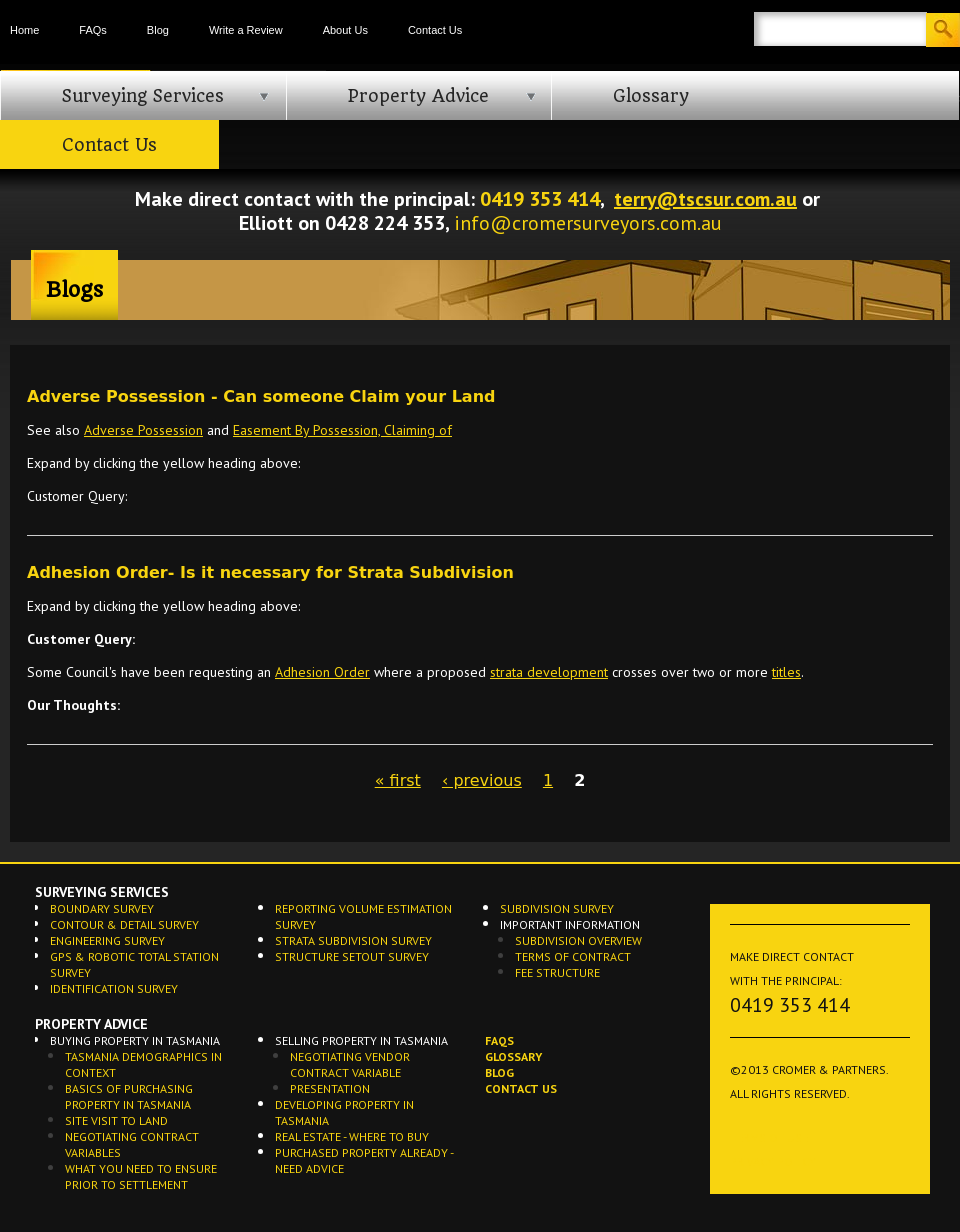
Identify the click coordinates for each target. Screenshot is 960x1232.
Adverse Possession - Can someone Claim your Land (261, 396)
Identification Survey (114, 988)
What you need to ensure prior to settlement (141, 1176)
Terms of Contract (573, 956)
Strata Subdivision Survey (353, 940)
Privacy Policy (773, 1161)
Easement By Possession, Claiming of (342, 430)
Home (24, 30)
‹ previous (482, 780)
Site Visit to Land (116, 1120)
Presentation (330, 1088)
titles (786, 672)
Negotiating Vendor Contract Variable (350, 1064)
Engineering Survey (107, 940)
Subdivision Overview (578, 940)
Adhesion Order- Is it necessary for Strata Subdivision (270, 572)
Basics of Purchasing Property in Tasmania (129, 1096)
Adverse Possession (143, 430)
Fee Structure (557, 972)
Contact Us (435, 30)
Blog (158, 30)
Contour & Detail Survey (124, 924)
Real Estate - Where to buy (352, 1136)
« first (398, 780)
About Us (345, 30)
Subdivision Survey (557, 908)
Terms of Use (769, 1137)
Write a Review (246, 30)
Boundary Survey (102, 908)
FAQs (93, 30)
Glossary (651, 96)
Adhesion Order (322, 672)
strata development (549, 672)
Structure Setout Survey (352, 956)
